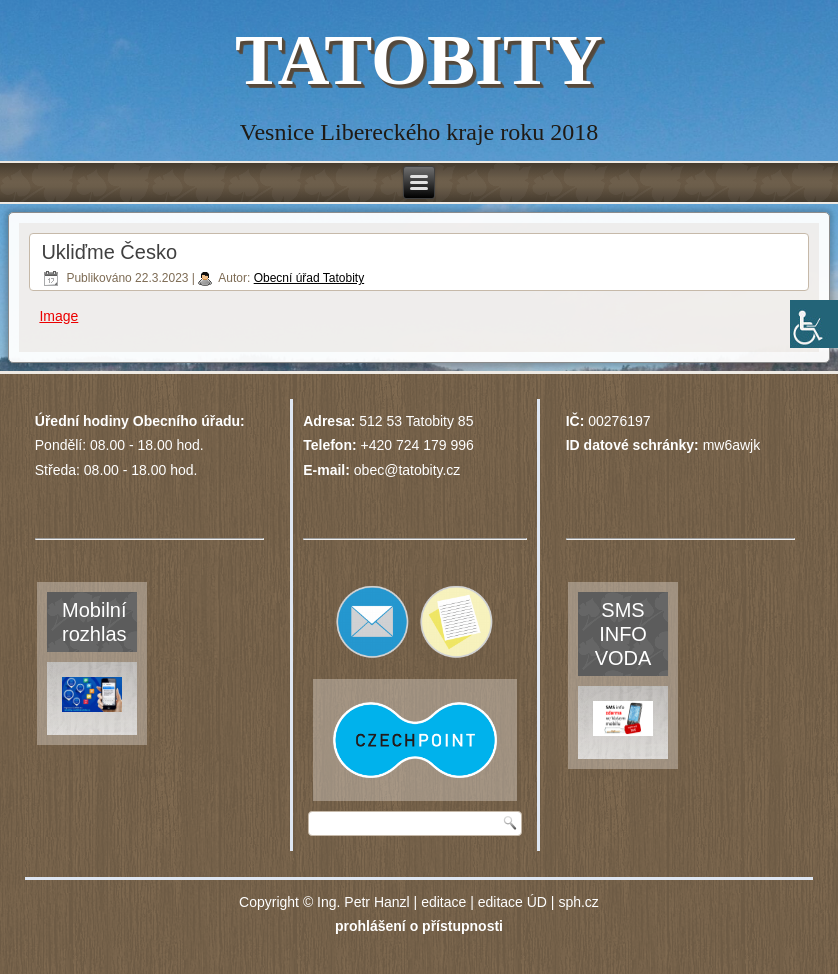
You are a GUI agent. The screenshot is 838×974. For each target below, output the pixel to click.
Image (58, 316)
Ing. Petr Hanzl (363, 902)
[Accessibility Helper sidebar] (814, 324)
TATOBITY (419, 60)
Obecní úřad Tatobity (309, 278)
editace (443, 902)
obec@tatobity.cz (407, 470)
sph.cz (578, 902)
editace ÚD (512, 902)
